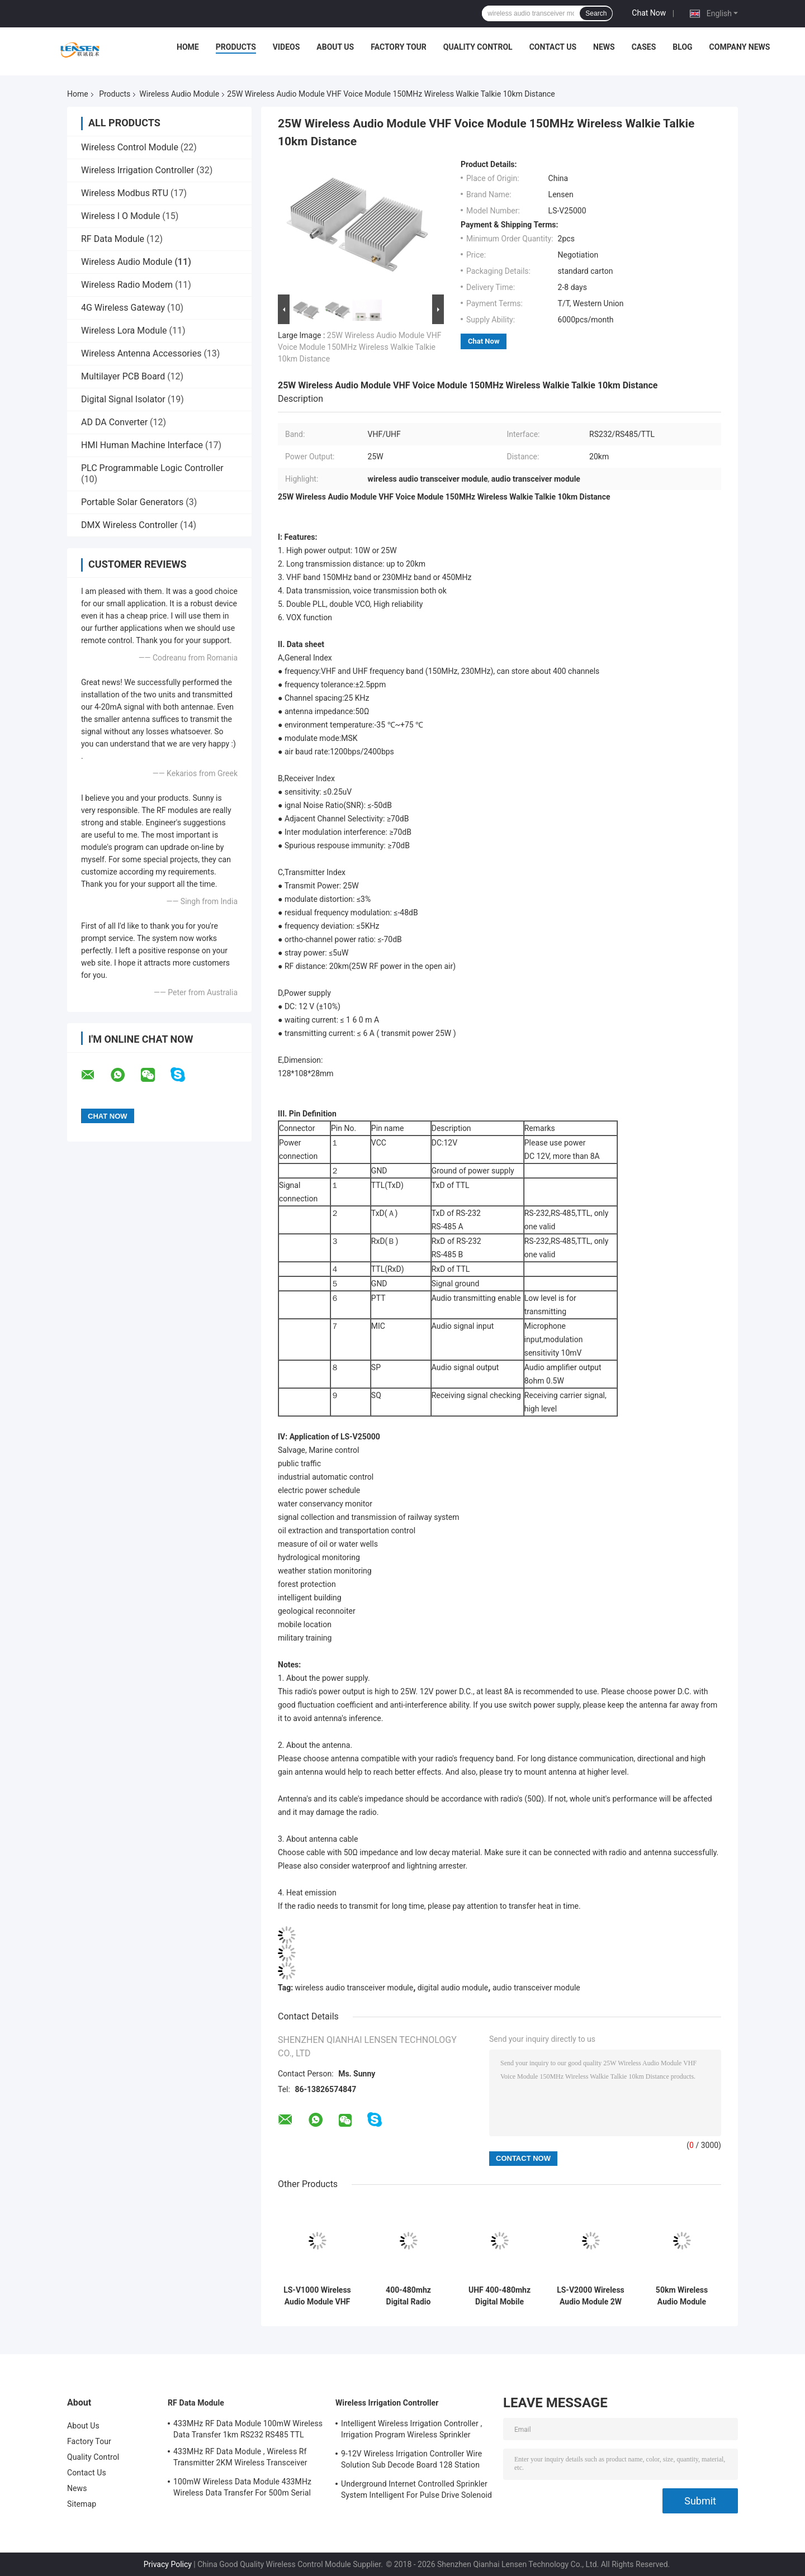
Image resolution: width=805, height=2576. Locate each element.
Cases (644, 46)
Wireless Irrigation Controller (137, 170)
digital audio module (453, 1987)
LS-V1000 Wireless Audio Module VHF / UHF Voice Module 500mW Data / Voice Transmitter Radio (317, 2296)
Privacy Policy (168, 2564)
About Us (335, 46)
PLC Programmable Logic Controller (152, 468)
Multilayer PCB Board (123, 376)
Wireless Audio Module (179, 93)
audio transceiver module (536, 1987)
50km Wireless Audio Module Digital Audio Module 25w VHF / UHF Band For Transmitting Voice (681, 2296)
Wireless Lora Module (124, 330)
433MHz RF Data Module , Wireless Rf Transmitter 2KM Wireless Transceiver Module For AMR (240, 2458)
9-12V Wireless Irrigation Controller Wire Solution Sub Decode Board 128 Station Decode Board (411, 2461)
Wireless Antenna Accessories (141, 353)
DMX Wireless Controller (129, 525)
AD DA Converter (114, 422)
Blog (682, 46)
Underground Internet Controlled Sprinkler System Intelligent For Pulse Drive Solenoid (416, 2489)
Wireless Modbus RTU (124, 193)
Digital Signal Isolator (123, 399)
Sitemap (81, 2503)
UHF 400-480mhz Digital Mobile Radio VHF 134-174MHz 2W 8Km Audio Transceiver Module (500, 2296)
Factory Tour (399, 46)
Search (596, 13)
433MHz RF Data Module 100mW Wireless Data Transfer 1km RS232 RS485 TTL (248, 2429)
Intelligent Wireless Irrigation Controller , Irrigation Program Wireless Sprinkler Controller (411, 2430)
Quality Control (478, 46)
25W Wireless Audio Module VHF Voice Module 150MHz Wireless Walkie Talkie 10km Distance (359, 347)
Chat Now (649, 12)
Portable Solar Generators (132, 502)
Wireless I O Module (120, 216)
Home (188, 46)
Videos (286, 46)
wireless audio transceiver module (354, 1987)
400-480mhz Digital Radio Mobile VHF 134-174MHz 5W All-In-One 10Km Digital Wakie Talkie (408, 2296)
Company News (739, 46)
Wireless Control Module (129, 147)
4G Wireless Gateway (123, 307)
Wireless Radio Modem (127, 284)
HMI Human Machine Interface (142, 445)
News (604, 46)
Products (236, 46)
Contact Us (552, 46)
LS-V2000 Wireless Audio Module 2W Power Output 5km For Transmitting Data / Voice (590, 2296)
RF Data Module (112, 239)
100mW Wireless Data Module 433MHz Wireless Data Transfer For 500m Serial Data (242, 2489)
